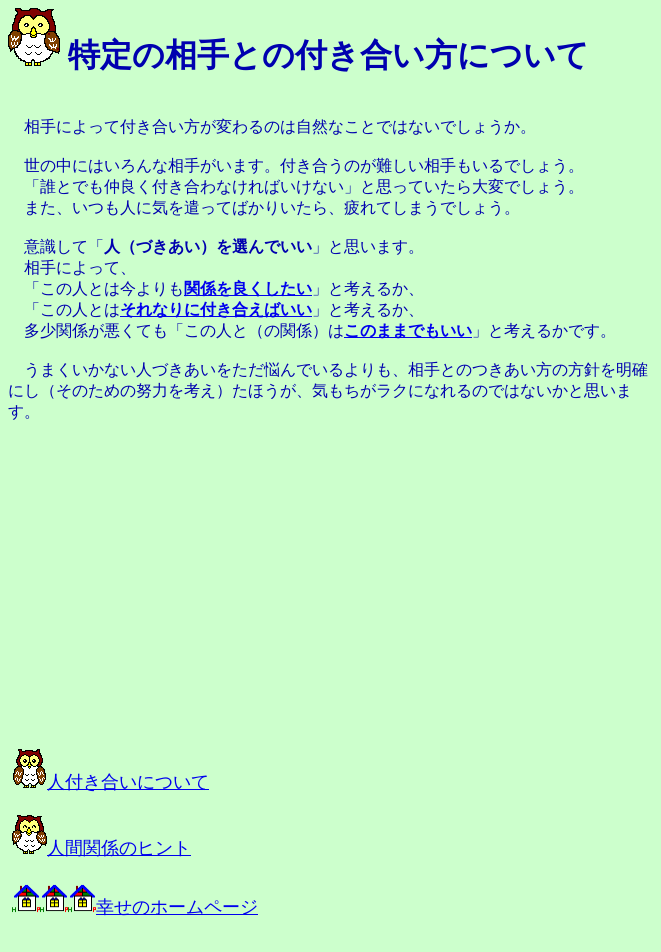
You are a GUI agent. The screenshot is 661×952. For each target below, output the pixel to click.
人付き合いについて (110, 782)
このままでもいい (408, 330)
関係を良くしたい (248, 288)
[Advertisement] (232, 585)
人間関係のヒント (101, 848)
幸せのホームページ (135, 907)
